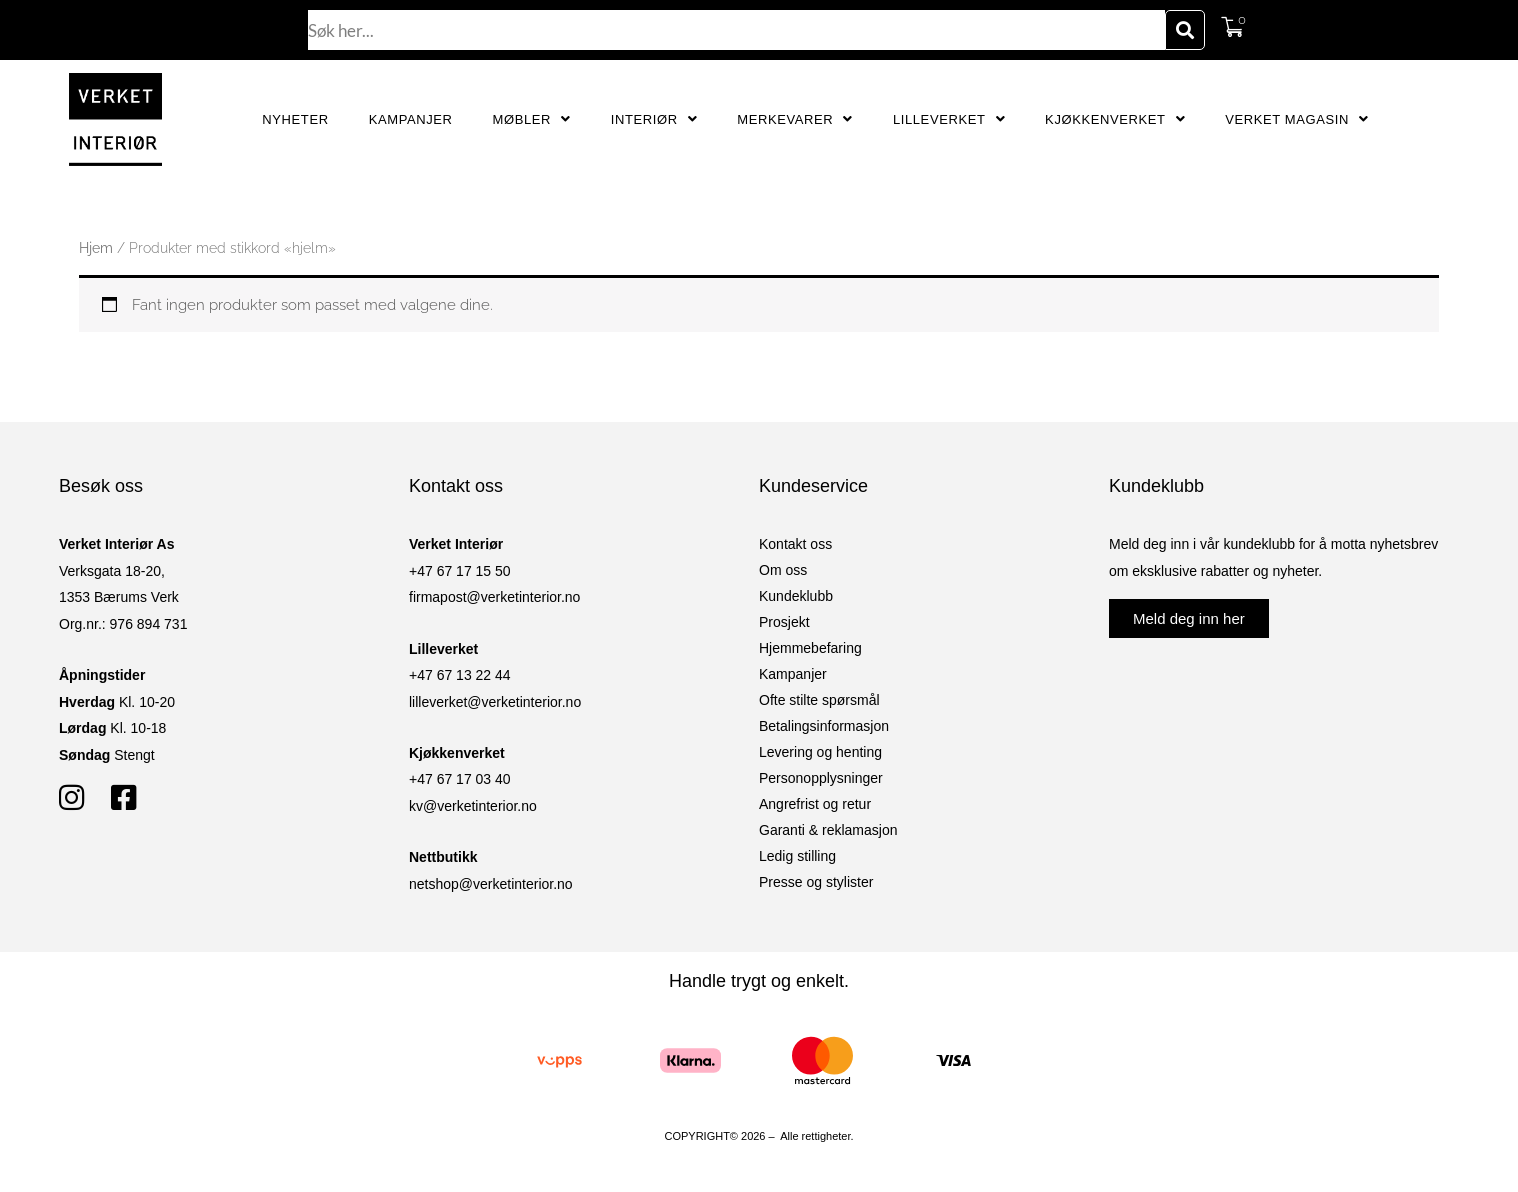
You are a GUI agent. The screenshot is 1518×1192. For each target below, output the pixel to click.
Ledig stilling (797, 856)
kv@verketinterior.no (473, 806)
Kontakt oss (795, 544)
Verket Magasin (1296, 119)
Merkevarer (795, 119)
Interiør (654, 119)
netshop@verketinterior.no (491, 884)
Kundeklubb (796, 596)
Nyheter (295, 119)
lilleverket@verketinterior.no (495, 702)
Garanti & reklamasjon (828, 830)
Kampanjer (411, 119)
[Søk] (1185, 30)
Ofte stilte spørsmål (819, 700)
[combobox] (737, 30)
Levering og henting (820, 752)
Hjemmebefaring (810, 648)
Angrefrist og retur (815, 804)
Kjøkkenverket (1115, 119)
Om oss (783, 570)
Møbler (532, 119)
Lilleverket (949, 119)
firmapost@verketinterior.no (494, 597)
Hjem (96, 248)
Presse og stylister (816, 882)
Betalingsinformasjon (824, 726)
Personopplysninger (821, 778)
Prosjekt (784, 622)
